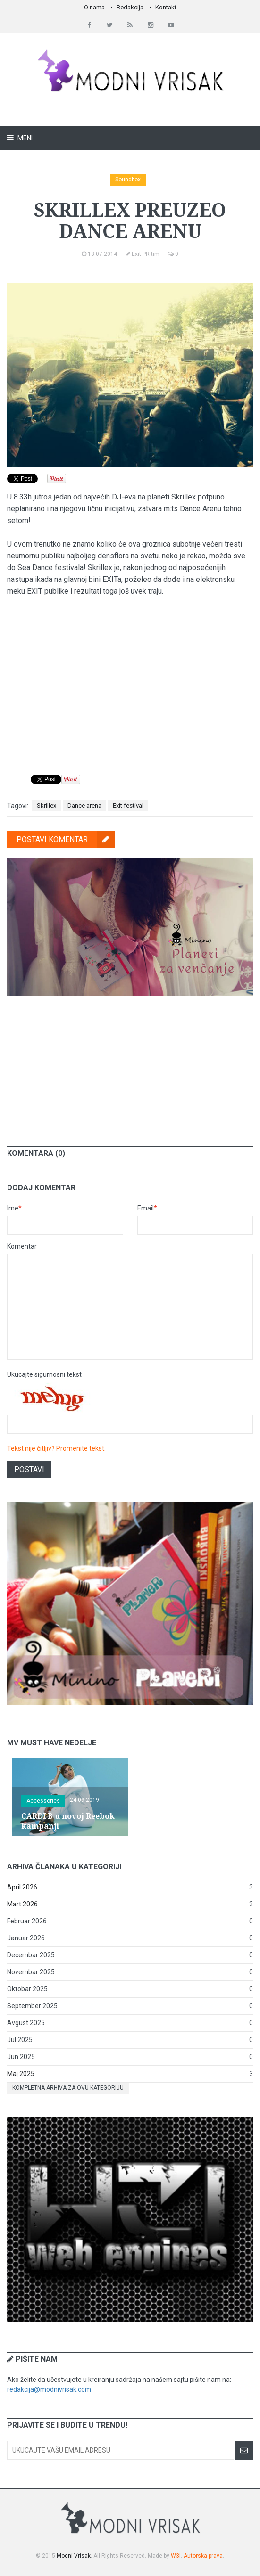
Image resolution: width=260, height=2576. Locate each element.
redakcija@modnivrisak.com (49, 2389)
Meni (24, 138)
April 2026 (22, 1887)
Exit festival (128, 805)
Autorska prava (203, 2555)
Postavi (29, 1469)
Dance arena (84, 805)
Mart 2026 (22, 1904)
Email (147, 1208)
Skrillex (46, 805)
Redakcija (130, 7)
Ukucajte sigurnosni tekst (44, 1374)
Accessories (43, 1801)
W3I (176, 2555)
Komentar (22, 1246)
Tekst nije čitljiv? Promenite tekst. (56, 1448)
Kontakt (165, 7)
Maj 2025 (20, 2073)
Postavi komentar (66, 839)
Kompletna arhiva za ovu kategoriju (68, 2088)
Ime (14, 1208)
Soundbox (128, 179)
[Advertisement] (130, 1064)
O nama (94, 7)
